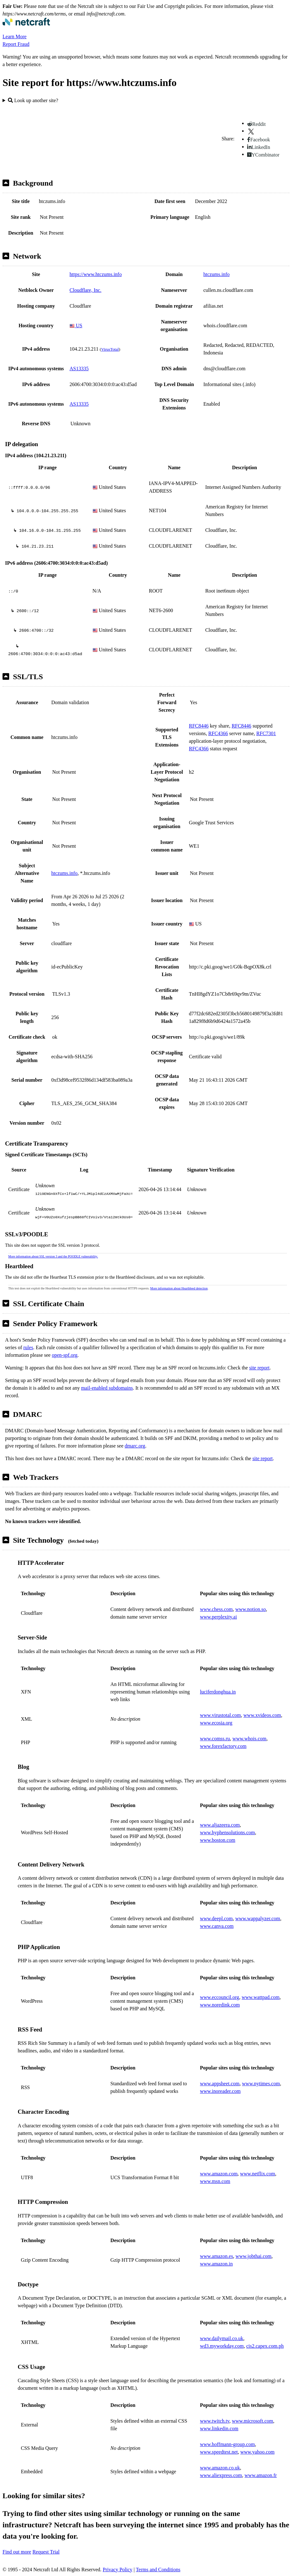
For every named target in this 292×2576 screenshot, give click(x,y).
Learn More (15, 36)
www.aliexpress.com (221, 2475)
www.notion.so (250, 1609)
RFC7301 (266, 733)
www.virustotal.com (220, 1715)
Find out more (17, 2551)
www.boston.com (217, 1840)
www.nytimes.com (261, 2083)
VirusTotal (110, 349)
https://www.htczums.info (96, 274)
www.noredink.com (220, 2004)
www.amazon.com (219, 2173)
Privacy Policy (117, 2569)
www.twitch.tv (214, 2421)
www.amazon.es (216, 2256)
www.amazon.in (216, 2263)
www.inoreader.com (220, 2091)
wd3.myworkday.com (222, 2346)
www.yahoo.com (257, 2452)
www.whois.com (249, 1738)
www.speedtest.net (219, 2452)
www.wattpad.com (261, 1997)
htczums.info (216, 274)
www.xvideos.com (262, 1715)
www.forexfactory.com (223, 1746)
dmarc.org (135, 1445)
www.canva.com (217, 1926)
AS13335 (79, 368)
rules (28, 1347)
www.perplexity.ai (218, 1617)
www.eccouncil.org (219, 1997)
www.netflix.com (257, 2173)
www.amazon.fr (261, 2475)
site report (259, 1367)
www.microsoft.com (252, 2421)
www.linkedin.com (219, 2428)
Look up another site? (33, 100)
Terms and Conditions (158, 2569)
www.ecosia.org (216, 1722)
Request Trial (46, 2551)
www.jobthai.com (253, 2256)
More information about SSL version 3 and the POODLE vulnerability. (53, 1256)
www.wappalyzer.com (257, 1918)
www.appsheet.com (220, 2083)
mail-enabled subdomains (107, 1388)
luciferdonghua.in (218, 1691)
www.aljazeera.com (220, 1825)
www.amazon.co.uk (220, 2467)
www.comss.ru (215, 1738)
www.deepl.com (216, 1918)
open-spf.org (64, 1355)
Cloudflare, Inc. (85, 290)
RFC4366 (218, 733)
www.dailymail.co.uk (221, 2338)
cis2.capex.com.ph (265, 2346)
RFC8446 (199, 726)
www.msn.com (215, 2181)
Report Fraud (16, 44)
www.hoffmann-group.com (227, 2444)
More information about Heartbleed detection (179, 1288)
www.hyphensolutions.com (227, 1832)
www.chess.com (216, 1609)
